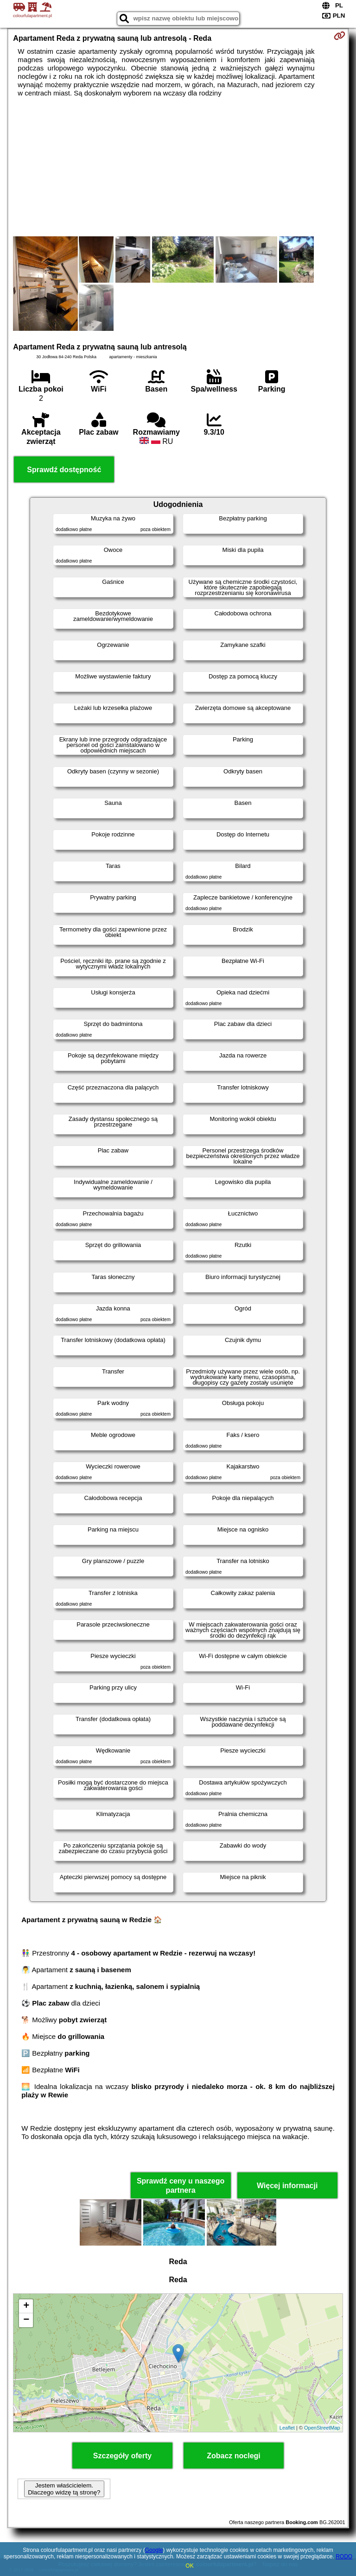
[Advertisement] (178, 167)
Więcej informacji (287, 2186)
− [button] (26, 2320)
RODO (344, 2556)
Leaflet (287, 2427)
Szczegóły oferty (122, 2456)
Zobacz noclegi (234, 2456)
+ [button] (26, 2306)
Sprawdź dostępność (64, 470)
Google (154, 2550)
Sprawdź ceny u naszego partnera (180, 2185)
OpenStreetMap (322, 2427)
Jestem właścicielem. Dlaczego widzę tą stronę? (64, 2489)
